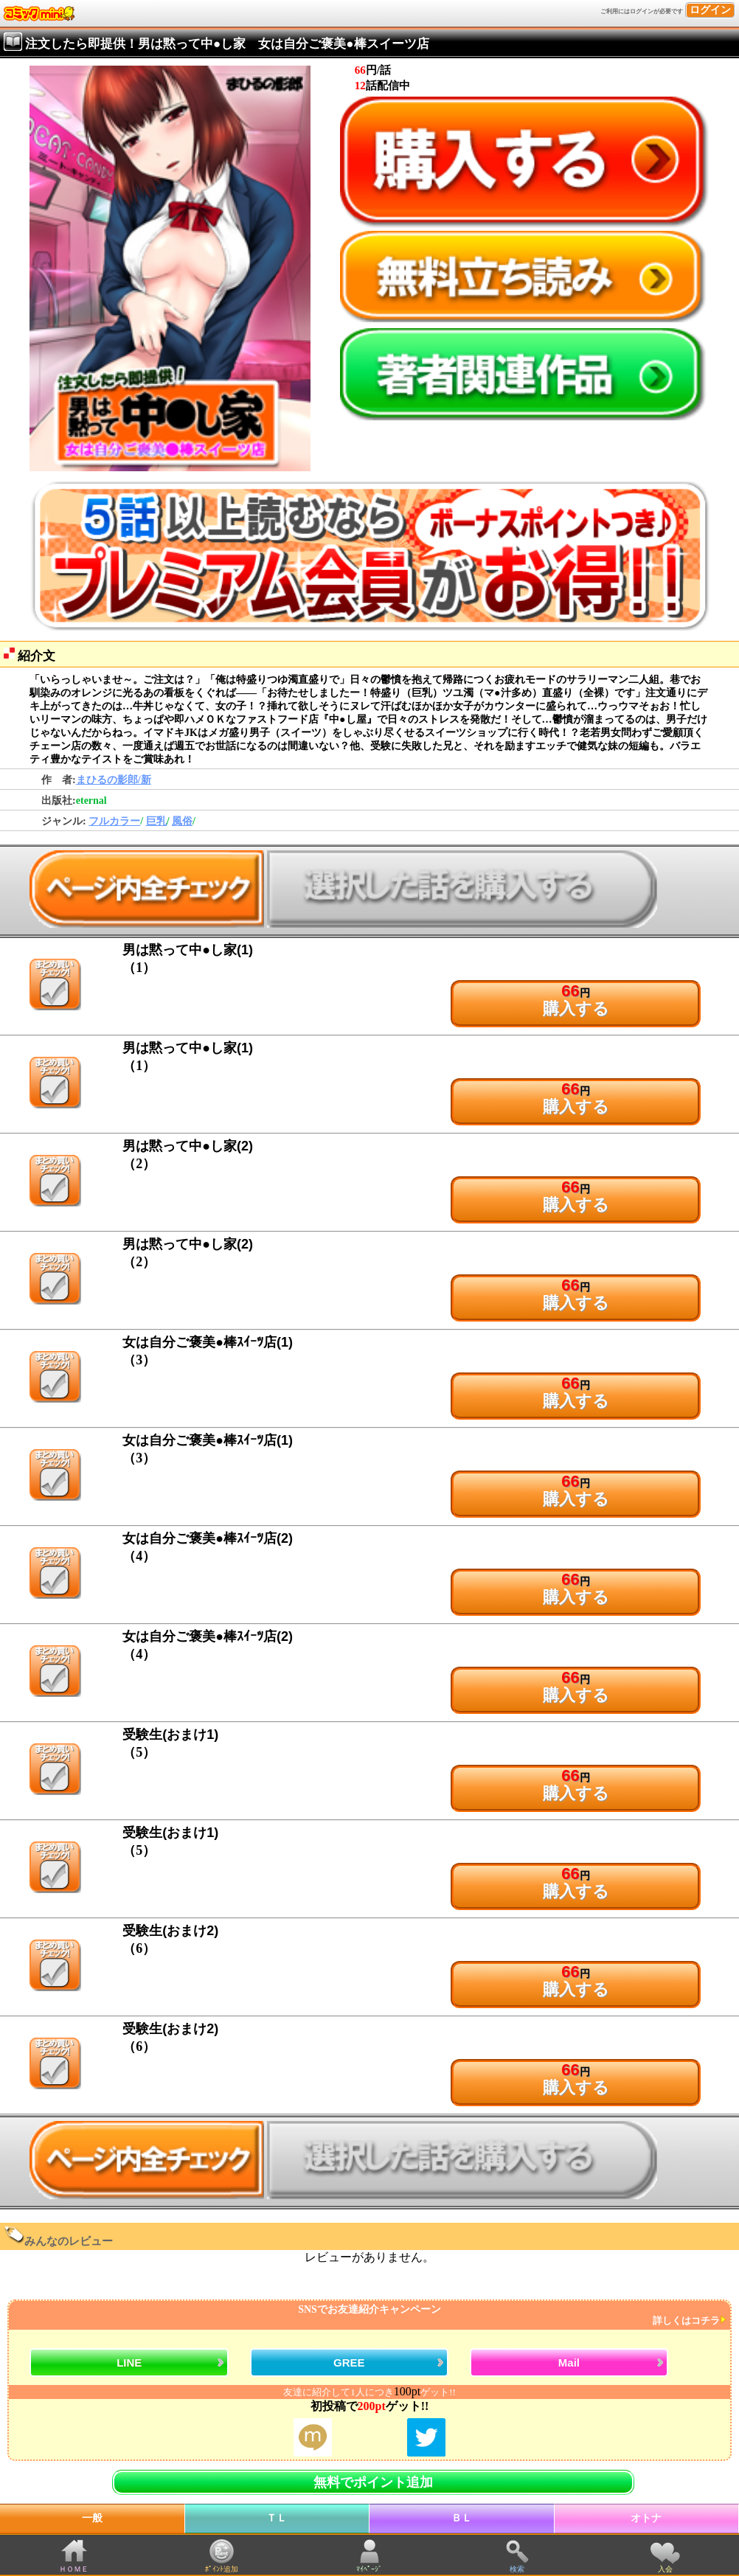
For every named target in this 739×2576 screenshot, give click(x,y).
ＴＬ (276, 2518)
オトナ (646, 2518)
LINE (129, 2362)
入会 (665, 2569)
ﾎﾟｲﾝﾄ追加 (221, 2569)
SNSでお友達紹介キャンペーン (367, 2315)
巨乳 (156, 821)
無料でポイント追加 (373, 2482)
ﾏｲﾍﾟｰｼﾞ (369, 2569)
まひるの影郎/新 (113, 779)
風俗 (182, 821)
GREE (349, 2362)
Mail (569, 2362)
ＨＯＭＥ (74, 2569)
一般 (92, 2518)
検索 (517, 2569)
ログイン (710, 9)
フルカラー (114, 821)
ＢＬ (461, 2518)
